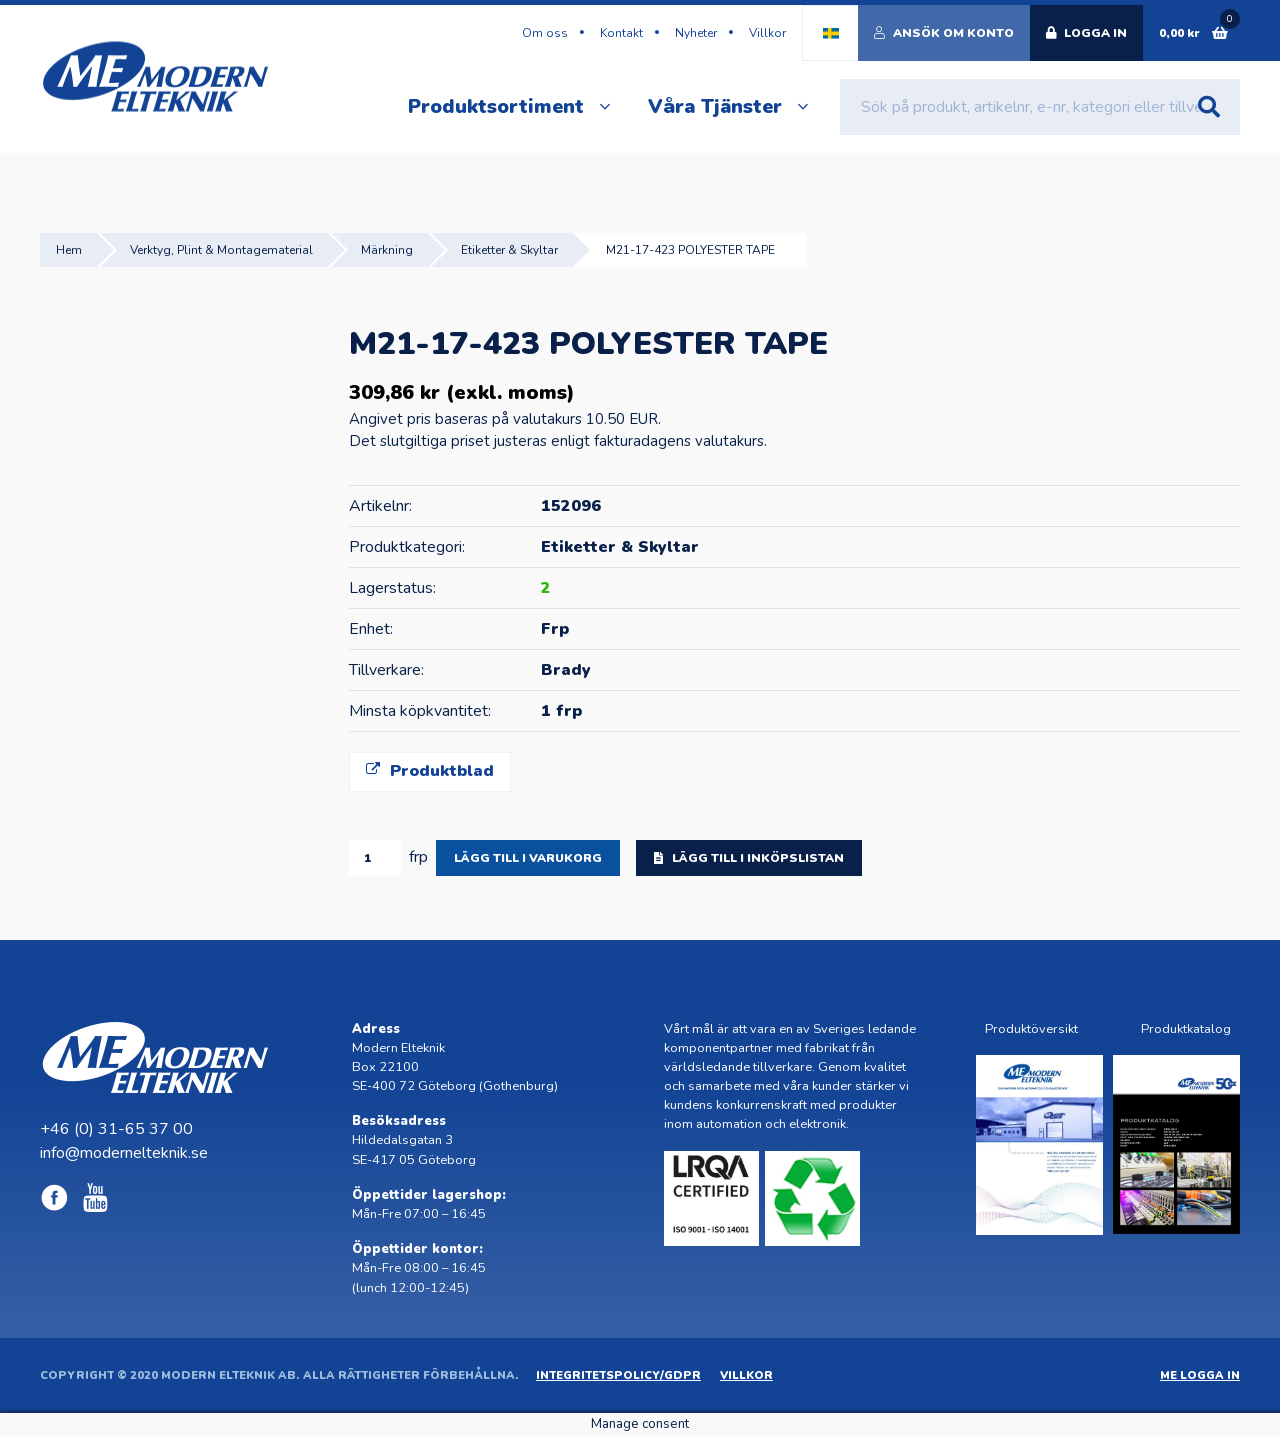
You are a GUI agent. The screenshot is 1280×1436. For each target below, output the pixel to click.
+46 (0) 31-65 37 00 (116, 1129)
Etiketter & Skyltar (509, 250)
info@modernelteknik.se (124, 1153)
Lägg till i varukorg (528, 858)
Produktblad (430, 771)
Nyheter (696, 33)
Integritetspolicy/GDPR (618, 1375)
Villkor (767, 33)
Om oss (545, 33)
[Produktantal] (375, 858)
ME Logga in (1200, 1375)
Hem (69, 250)
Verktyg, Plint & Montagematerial (221, 250)
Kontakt (621, 33)
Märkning (387, 250)
